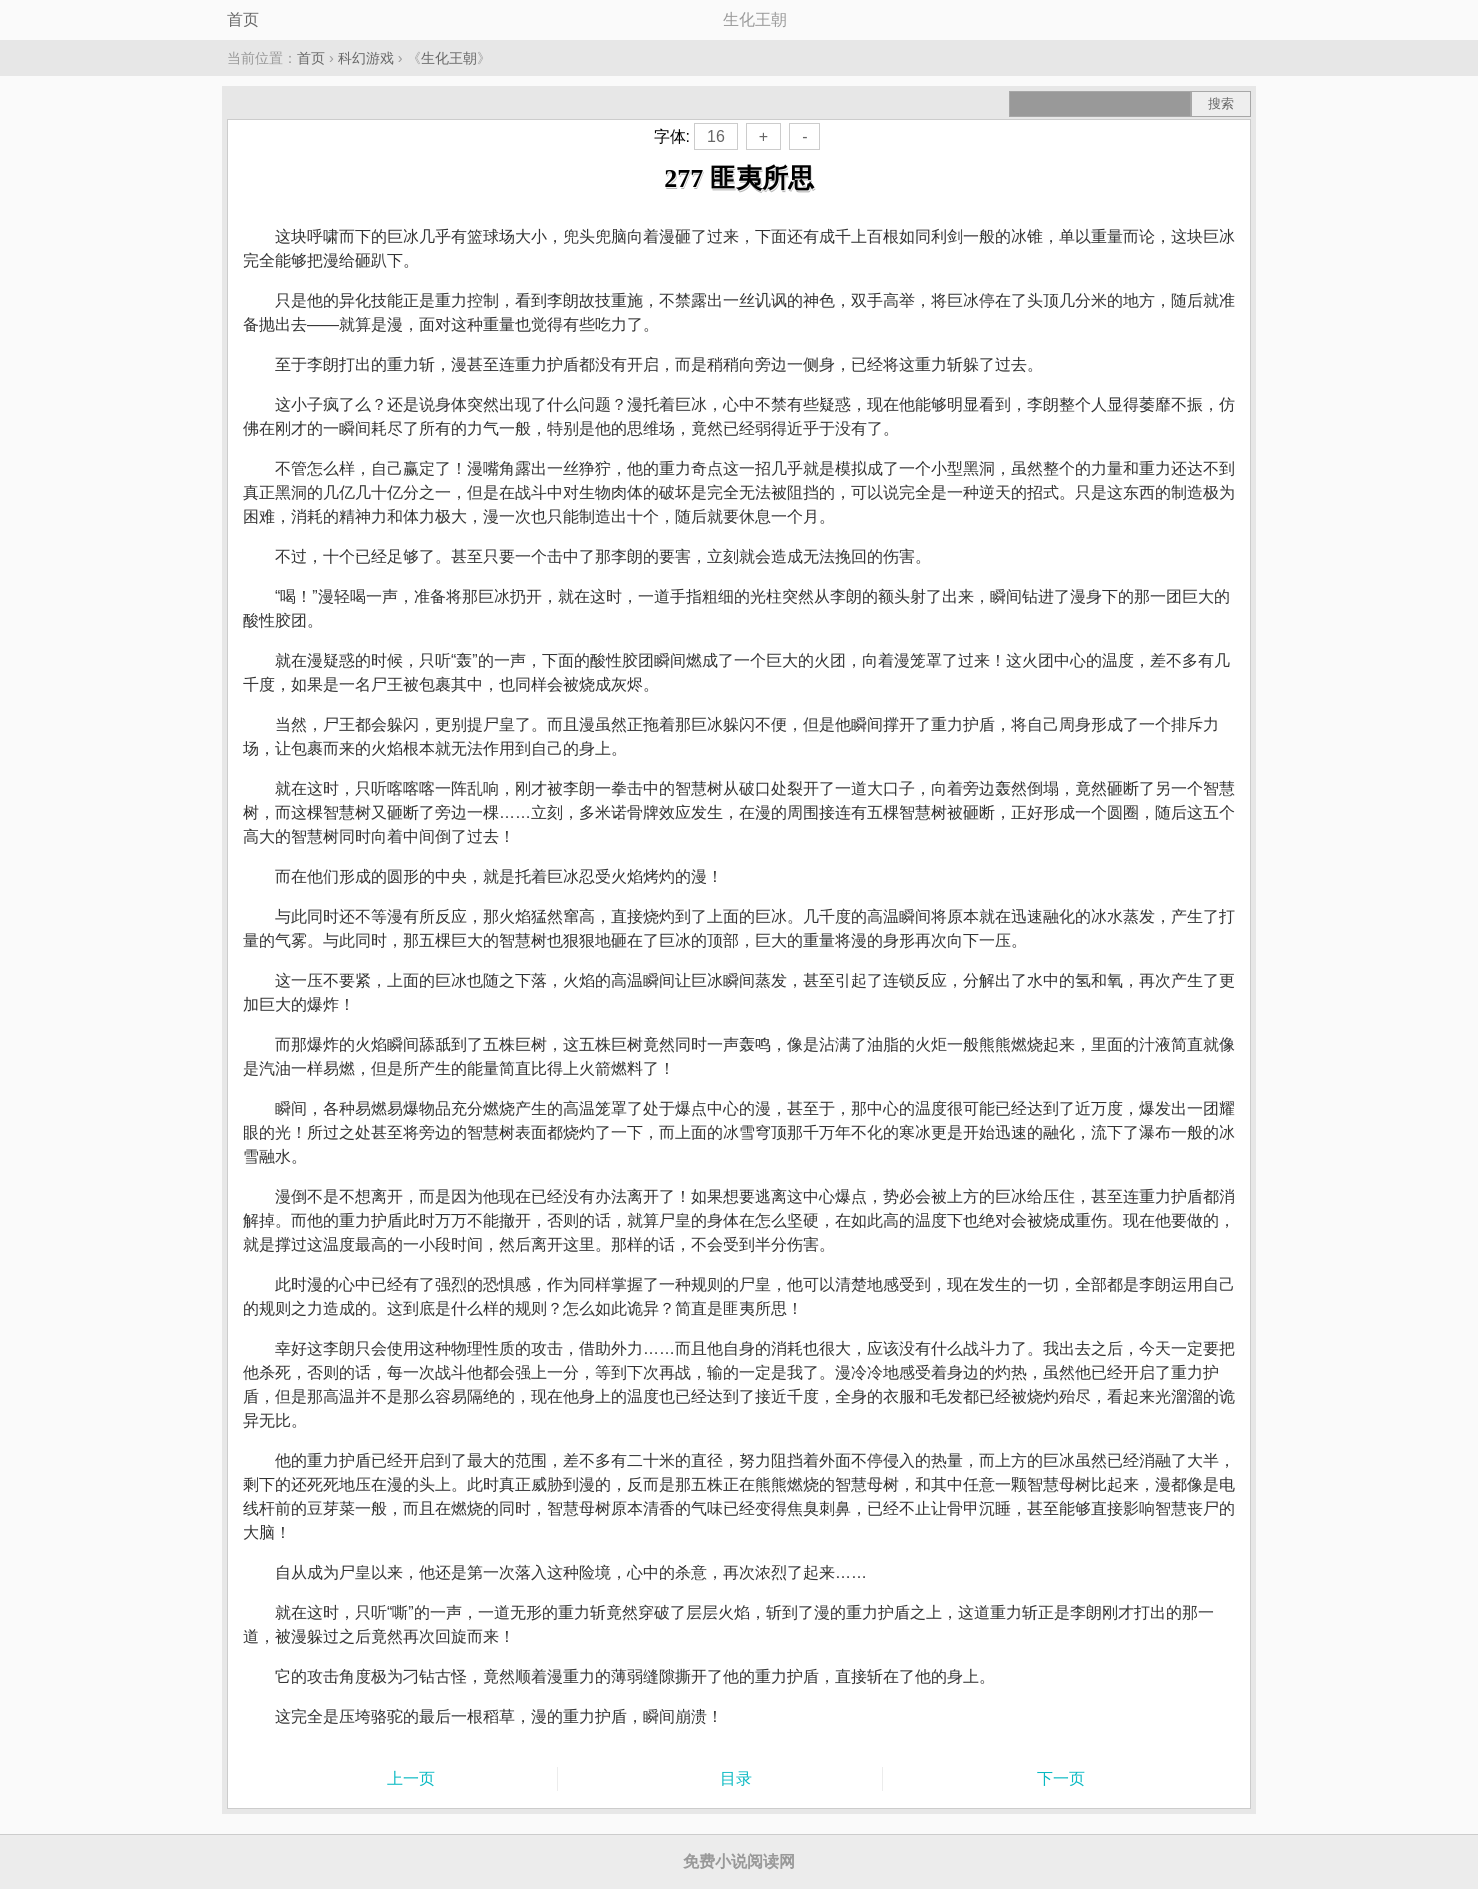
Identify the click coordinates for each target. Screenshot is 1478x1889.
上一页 (411, 1778)
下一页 (1061, 1778)
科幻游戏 (366, 58)
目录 (736, 1778)
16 (716, 136)
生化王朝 (449, 58)
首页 (243, 19)
